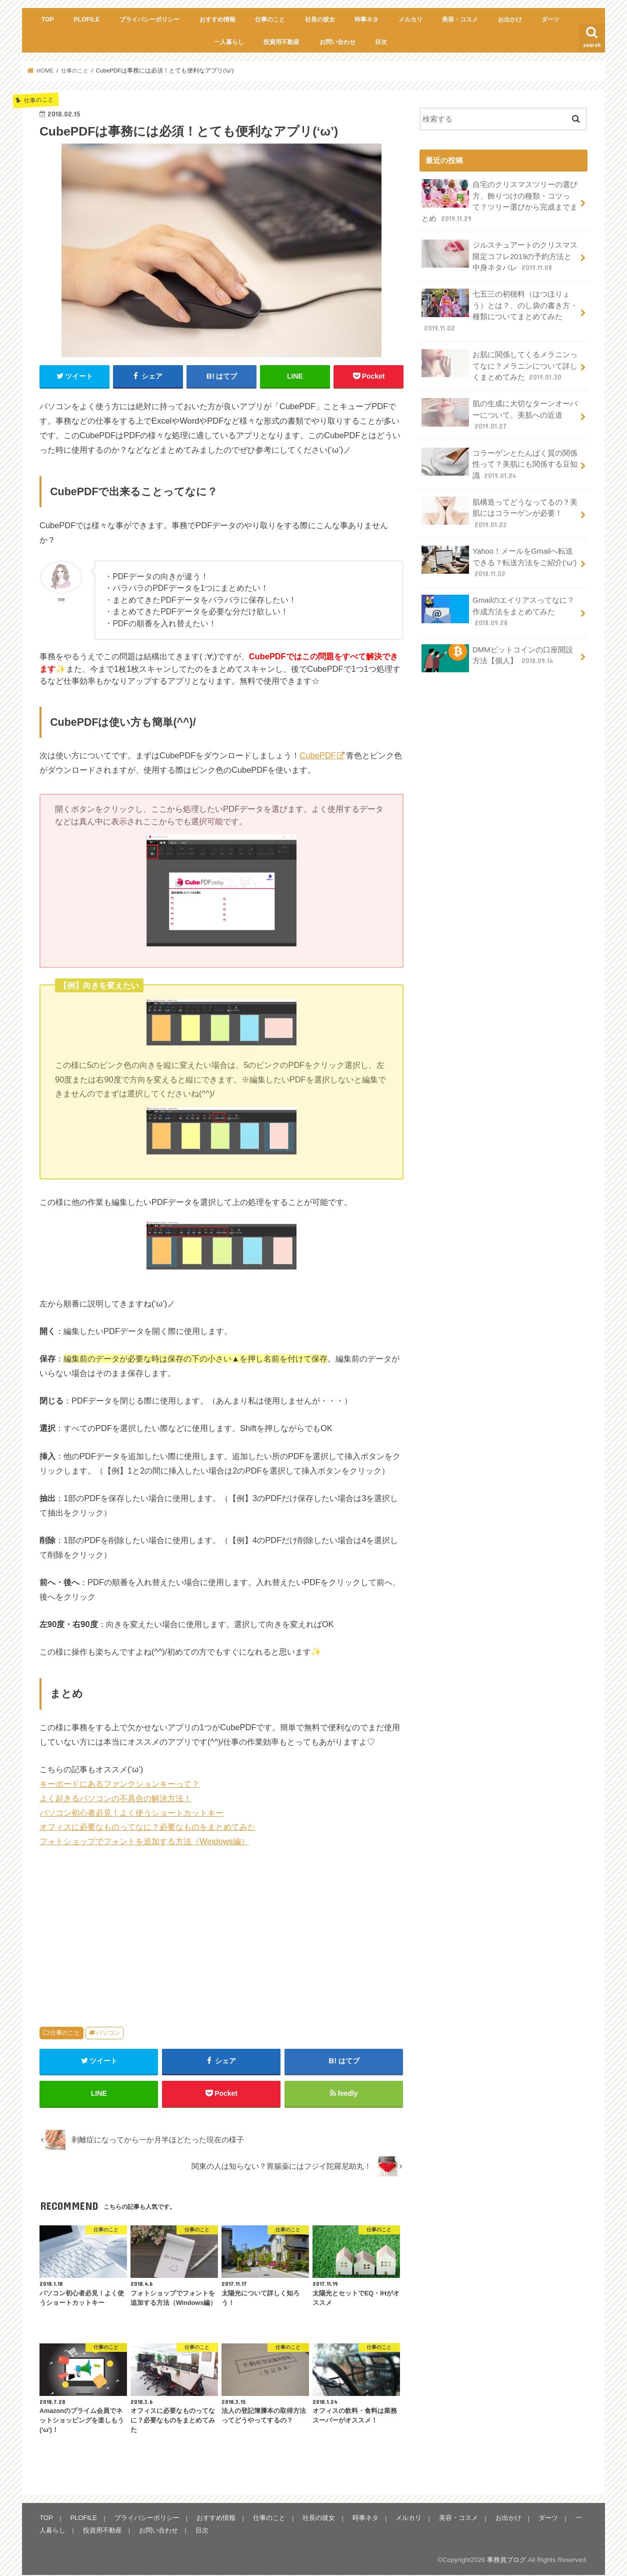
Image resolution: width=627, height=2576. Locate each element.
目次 (381, 42)
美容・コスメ (460, 19)
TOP (48, 19)
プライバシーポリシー (150, 19)
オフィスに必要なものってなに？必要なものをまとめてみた (148, 1826)
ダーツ (551, 19)
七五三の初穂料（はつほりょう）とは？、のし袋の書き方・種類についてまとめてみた (500, 310)
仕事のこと (270, 19)
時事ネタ (366, 19)
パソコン (108, 2032)
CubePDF (318, 755)
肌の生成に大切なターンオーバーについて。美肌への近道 (500, 412)
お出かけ (510, 19)
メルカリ (410, 19)
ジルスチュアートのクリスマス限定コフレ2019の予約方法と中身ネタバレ (500, 255)
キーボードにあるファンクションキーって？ (120, 1783)
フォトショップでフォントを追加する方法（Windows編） (144, 1841)
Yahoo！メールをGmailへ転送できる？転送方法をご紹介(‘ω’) (499, 558)
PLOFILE (87, 19)
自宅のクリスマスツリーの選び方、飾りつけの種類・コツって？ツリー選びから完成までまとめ (500, 201)
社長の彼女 (320, 19)
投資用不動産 (282, 42)
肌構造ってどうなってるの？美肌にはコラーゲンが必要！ (500, 510)
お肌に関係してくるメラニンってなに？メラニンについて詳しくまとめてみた (500, 364)
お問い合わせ (338, 42)
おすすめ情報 (218, 19)
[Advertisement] (222, 1932)
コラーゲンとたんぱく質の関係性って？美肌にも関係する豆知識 (500, 461)
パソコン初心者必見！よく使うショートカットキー (132, 1812)
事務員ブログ (506, 2560)
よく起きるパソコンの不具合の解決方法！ (116, 1798)
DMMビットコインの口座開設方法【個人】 (497, 654)
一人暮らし (229, 42)
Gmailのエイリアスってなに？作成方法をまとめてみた (498, 607)
